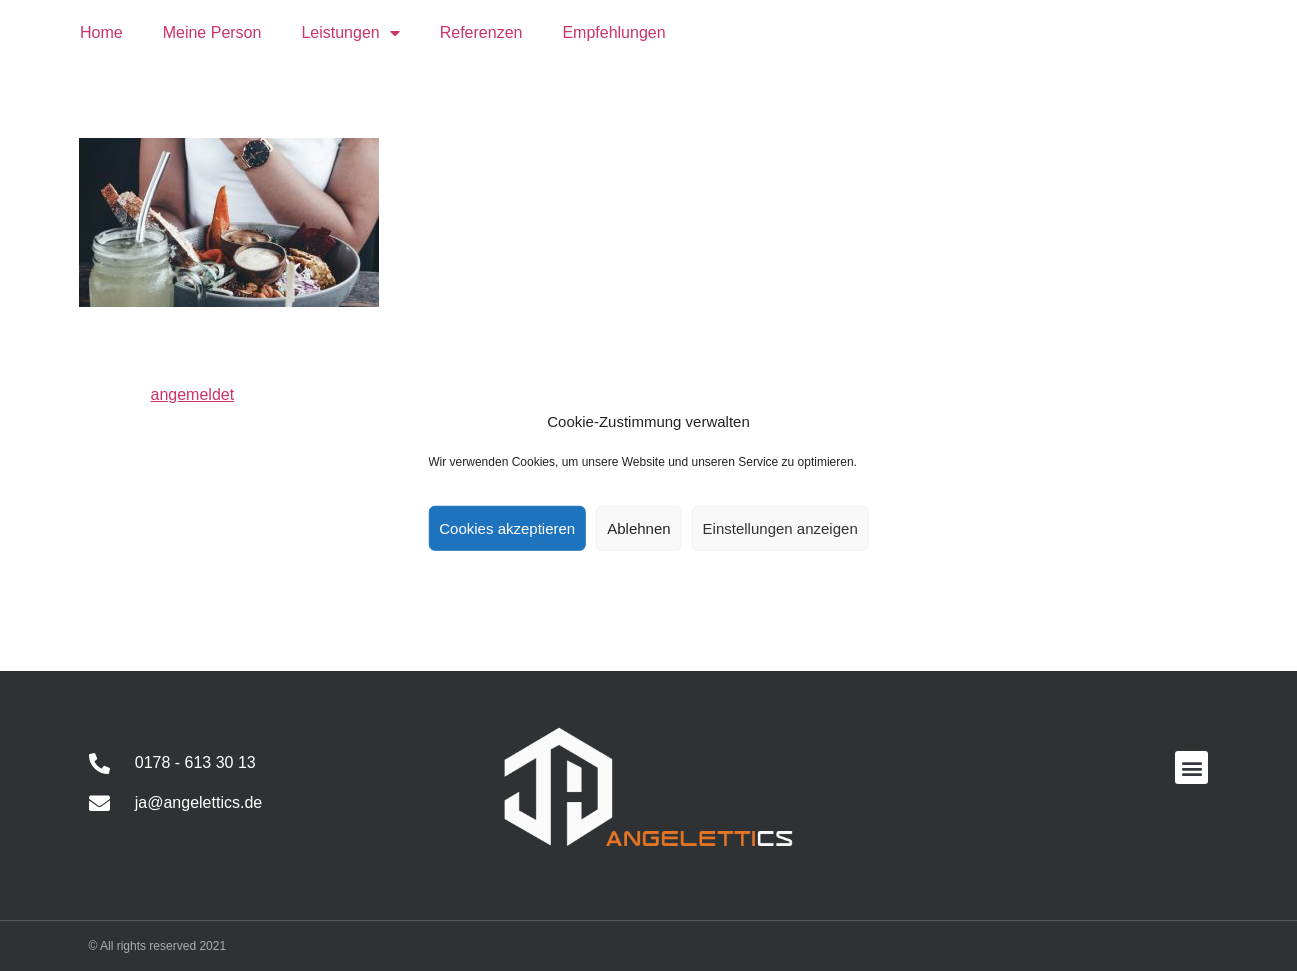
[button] (1191, 767)
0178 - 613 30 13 (195, 762)
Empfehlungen (613, 32)
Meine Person (212, 32)
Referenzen (481, 32)
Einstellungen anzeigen (780, 527)
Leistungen (350, 33)
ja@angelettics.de (198, 802)
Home (101, 32)
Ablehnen (638, 527)
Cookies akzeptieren (507, 527)
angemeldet (193, 394)
